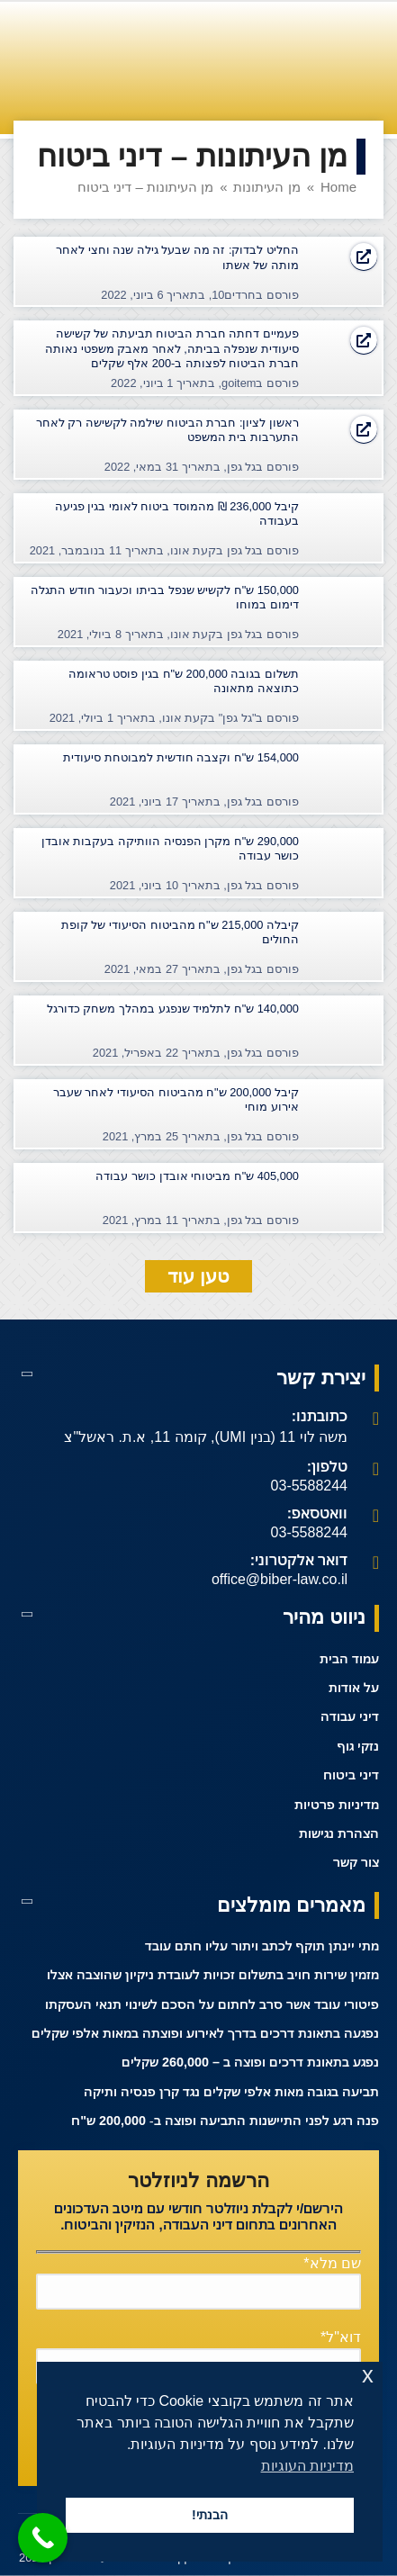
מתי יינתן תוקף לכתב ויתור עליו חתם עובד (262, 1946)
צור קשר (356, 1862)
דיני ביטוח (351, 1775)
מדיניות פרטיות (336, 1805)
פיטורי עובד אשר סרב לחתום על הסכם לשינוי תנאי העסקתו (212, 2005)
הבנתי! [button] (210, 2515)
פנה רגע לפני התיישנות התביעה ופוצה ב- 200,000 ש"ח (225, 2121)
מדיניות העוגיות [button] (307, 2465)
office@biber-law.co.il (279, 1579)
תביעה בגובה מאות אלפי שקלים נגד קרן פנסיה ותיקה (231, 2092)
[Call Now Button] (43, 2537)
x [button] (368, 2374)
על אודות (354, 1688)
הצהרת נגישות (339, 1834)
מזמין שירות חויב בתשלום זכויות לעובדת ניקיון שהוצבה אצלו (213, 1975)
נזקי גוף (358, 1746)
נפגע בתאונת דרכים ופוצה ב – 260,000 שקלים (250, 2062)
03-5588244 (309, 1485)
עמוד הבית (349, 1659)
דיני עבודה (349, 1717)
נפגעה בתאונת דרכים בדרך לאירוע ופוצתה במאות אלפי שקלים (205, 2033)
